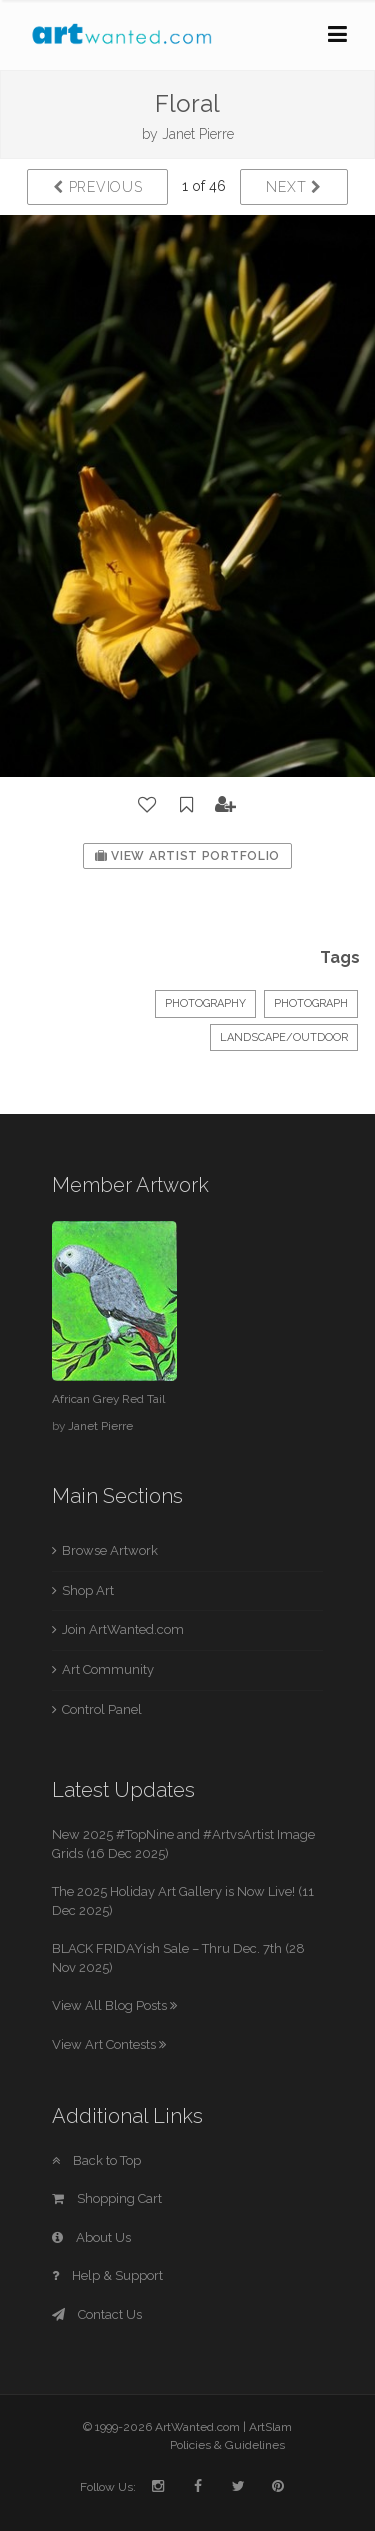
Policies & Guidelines (227, 2445)
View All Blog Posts (114, 2005)
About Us (91, 2237)
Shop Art (88, 1590)
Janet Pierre (198, 134)
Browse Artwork (110, 1550)
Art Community (108, 1669)
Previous (97, 187)
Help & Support (107, 2275)
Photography (205, 1003)
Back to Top (96, 2160)
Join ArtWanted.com (123, 1629)
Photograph (311, 1003)
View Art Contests (109, 2044)
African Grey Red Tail (108, 1399)
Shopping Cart (107, 2198)
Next (293, 187)
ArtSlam (270, 2427)
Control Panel (102, 1709)
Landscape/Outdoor (284, 1037)
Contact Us (97, 2314)
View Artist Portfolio (187, 856)
